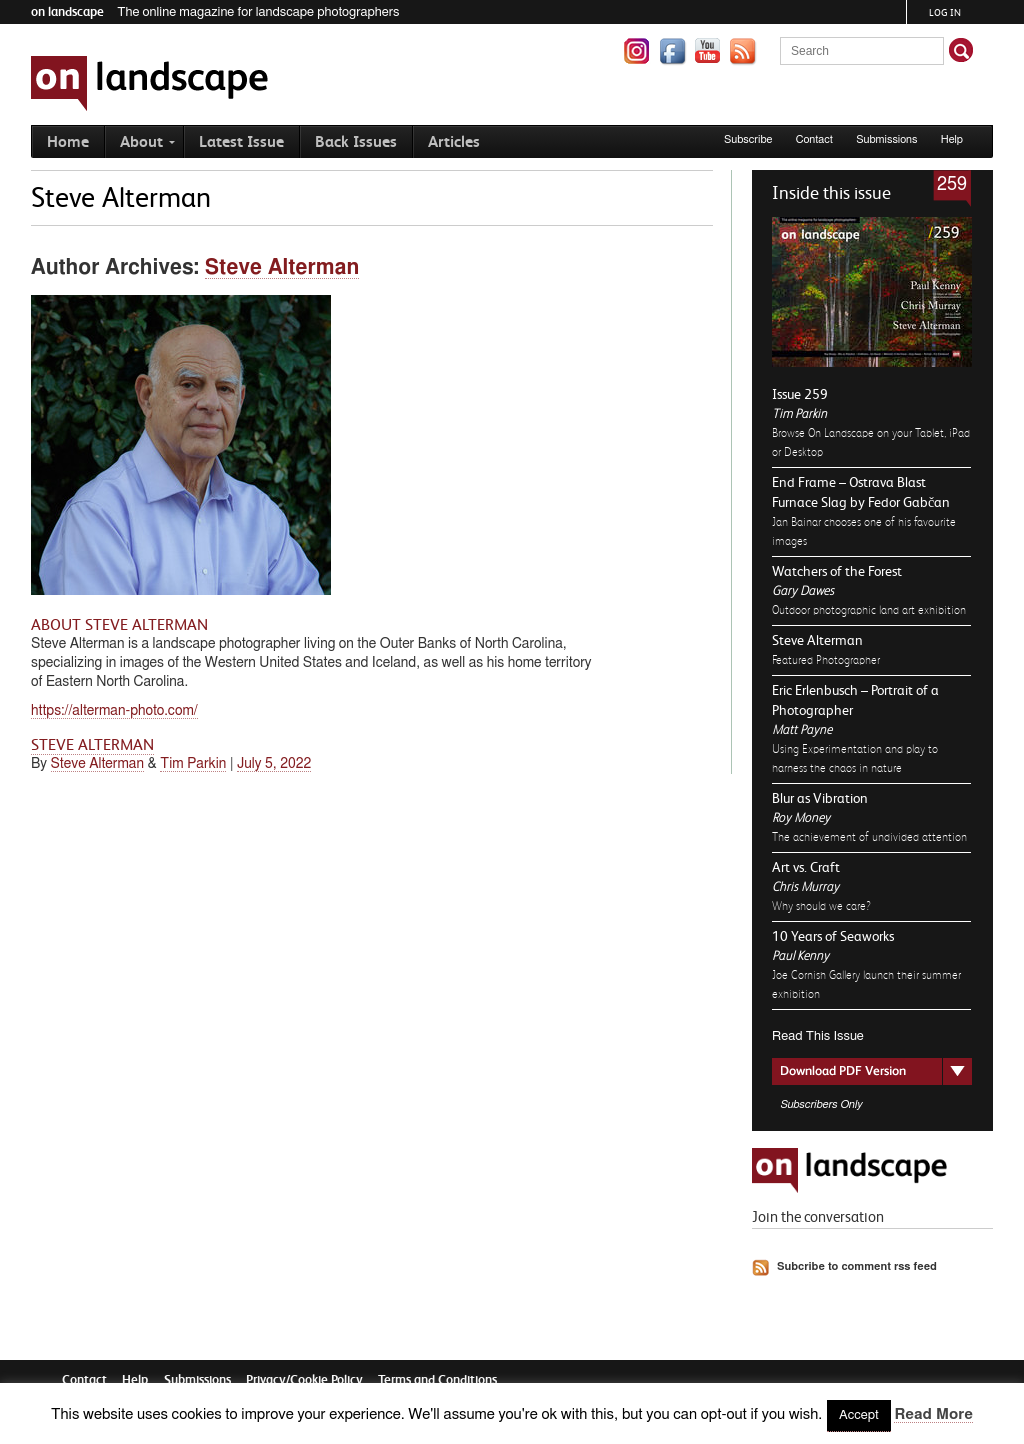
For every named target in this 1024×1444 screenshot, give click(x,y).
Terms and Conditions (437, 1379)
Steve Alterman (817, 640)
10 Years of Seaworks (833, 936)
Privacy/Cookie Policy (304, 1379)
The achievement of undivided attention (869, 837)
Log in (945, 12)
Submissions (886, 139)
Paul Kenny (800, 955)
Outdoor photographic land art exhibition (869, 610)
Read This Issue (818, 1036)
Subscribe (748, 139)
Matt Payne (802, 729)
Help (952, 139)
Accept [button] (859, 1415)
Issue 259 (800, 394)
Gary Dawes (803, 590)
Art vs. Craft (806, 867)
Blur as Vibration (820, 798)
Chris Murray (805, 886)
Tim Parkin (799, 413)
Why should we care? (821, 906)
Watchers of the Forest (837, 571)
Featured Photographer (826, 660)
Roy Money (801, 817)
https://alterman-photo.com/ (114, 711)
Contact (814, 139)
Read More (933, 1414)
